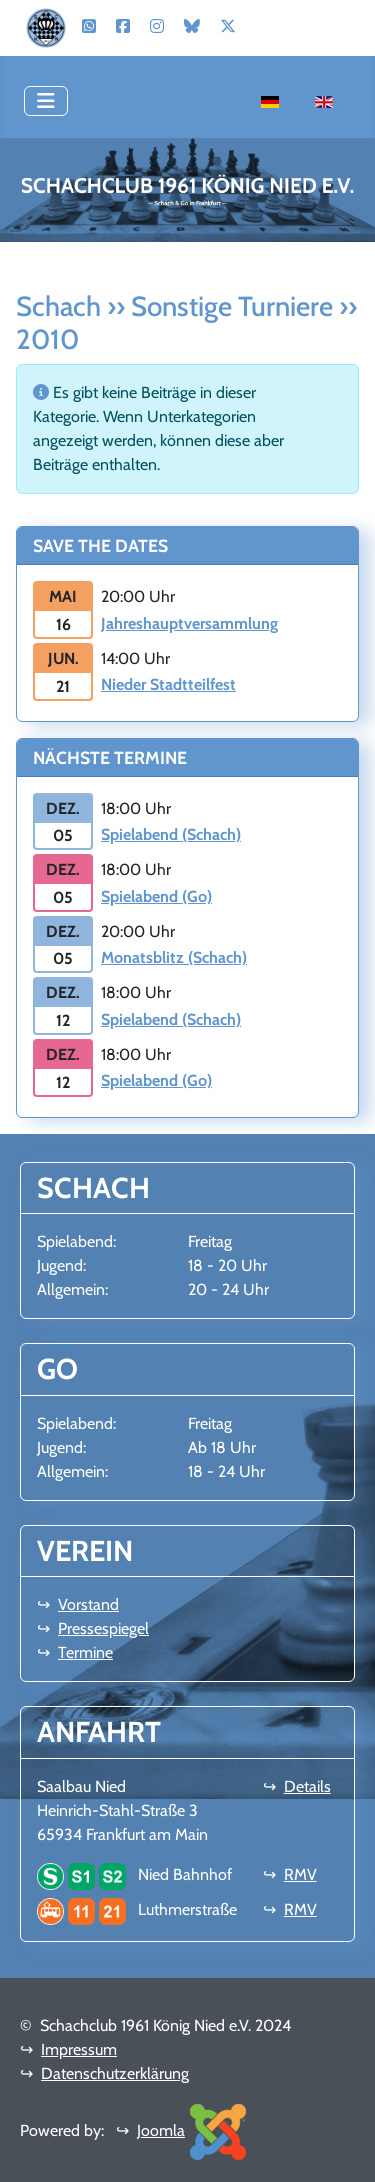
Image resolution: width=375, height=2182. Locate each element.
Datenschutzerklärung (115, 2073)
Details (307, 1786)
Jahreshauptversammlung (189, 623)
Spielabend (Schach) (171, 834)
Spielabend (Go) (156, 896)
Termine (85, 1652)
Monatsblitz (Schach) (174, 957)
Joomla (161, 2130)
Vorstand (88, 1604)
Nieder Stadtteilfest (168, 684)
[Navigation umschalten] (46, 101)
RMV (300, 1874)
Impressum (79, 2049)
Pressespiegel (103, 1628)
